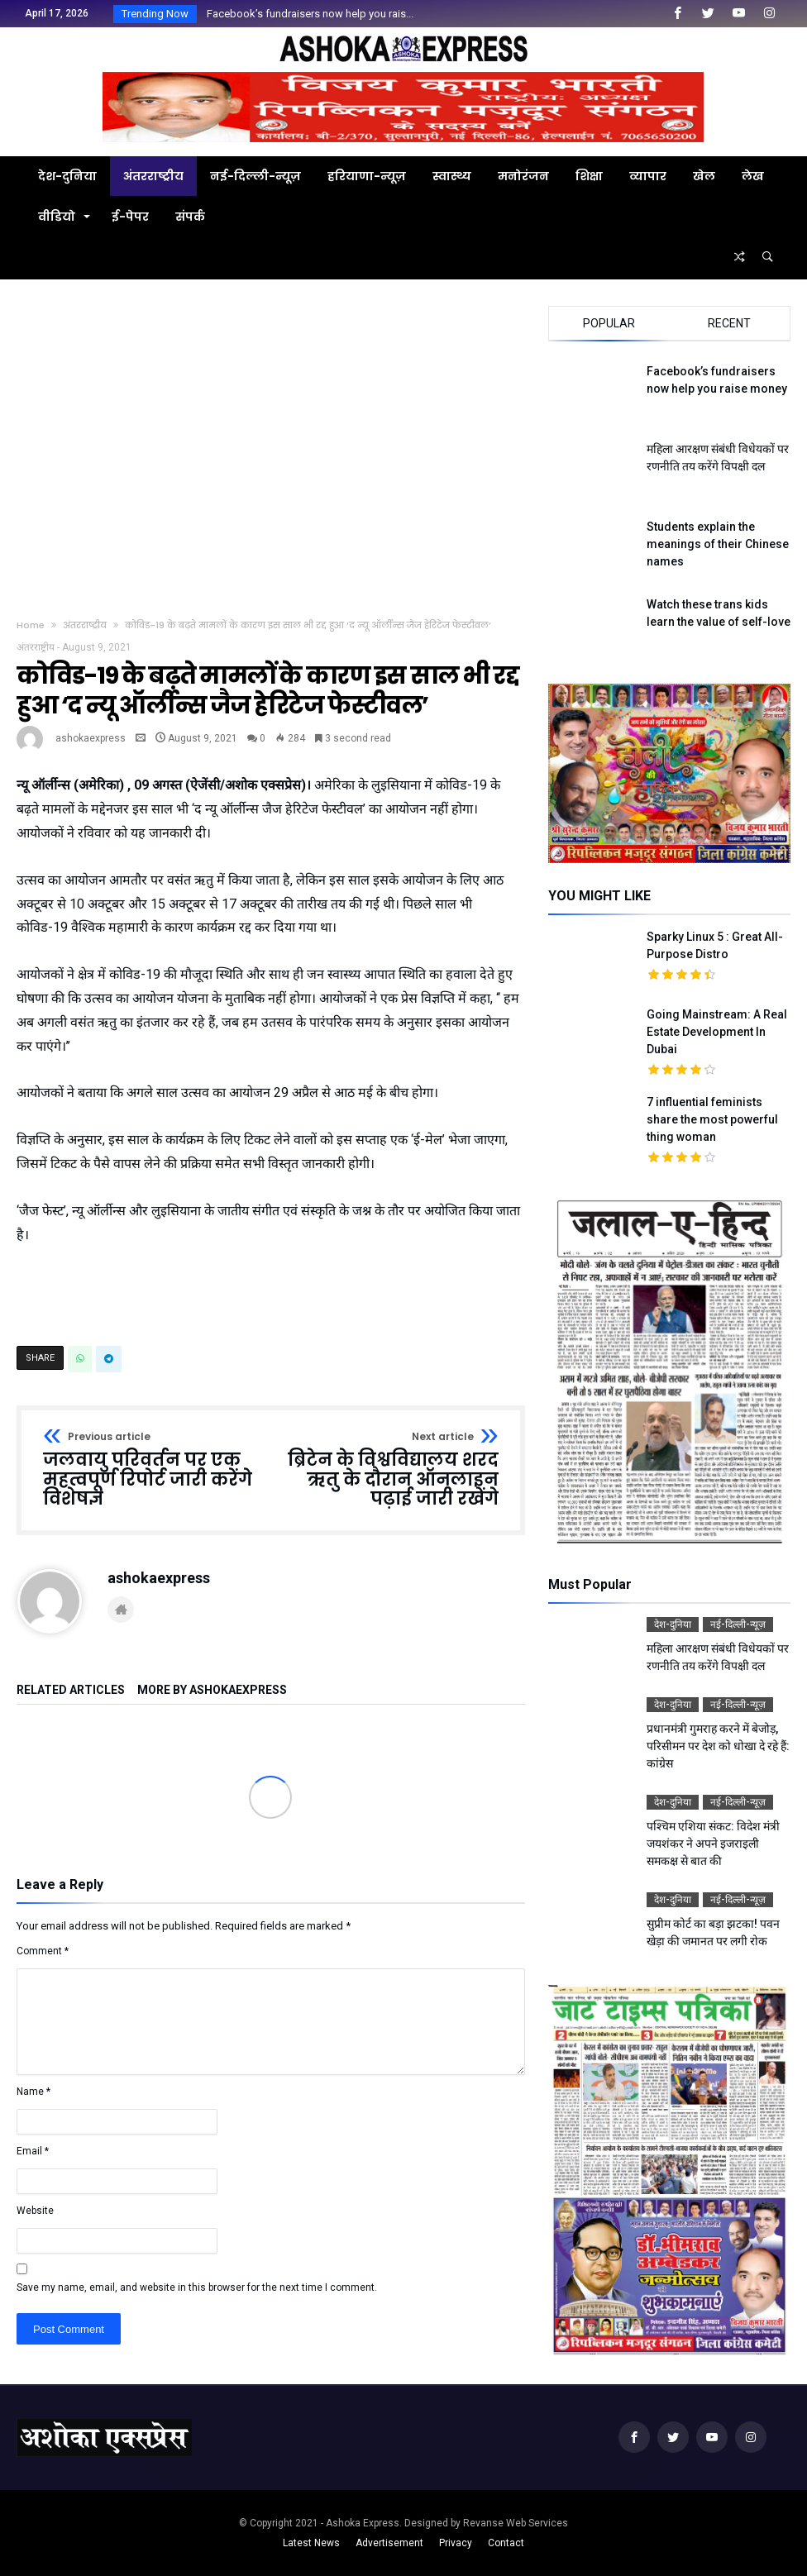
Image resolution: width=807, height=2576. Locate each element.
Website (35, 2210)
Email (33, 2151)
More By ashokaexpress (212, 1690)
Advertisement (389, 2543)
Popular (609, 323)
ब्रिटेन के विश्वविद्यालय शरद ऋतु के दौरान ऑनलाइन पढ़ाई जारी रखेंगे (389, 1470)
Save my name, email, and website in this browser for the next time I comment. (197, 2287)
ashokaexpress (90, 738)
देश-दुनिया (672, 1624)
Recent (729, 323)
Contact (506, 2543)
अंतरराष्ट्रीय (85, 625)
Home (31, 625)
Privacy (455, 2543)
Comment (43, 1951)
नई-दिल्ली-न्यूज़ (738, 1624)
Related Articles (71, 1690)
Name (33, 2091)
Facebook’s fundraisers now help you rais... (306, 13)
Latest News (311, 2543)
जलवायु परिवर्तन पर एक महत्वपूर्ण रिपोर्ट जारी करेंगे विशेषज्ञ (151, 1470)
